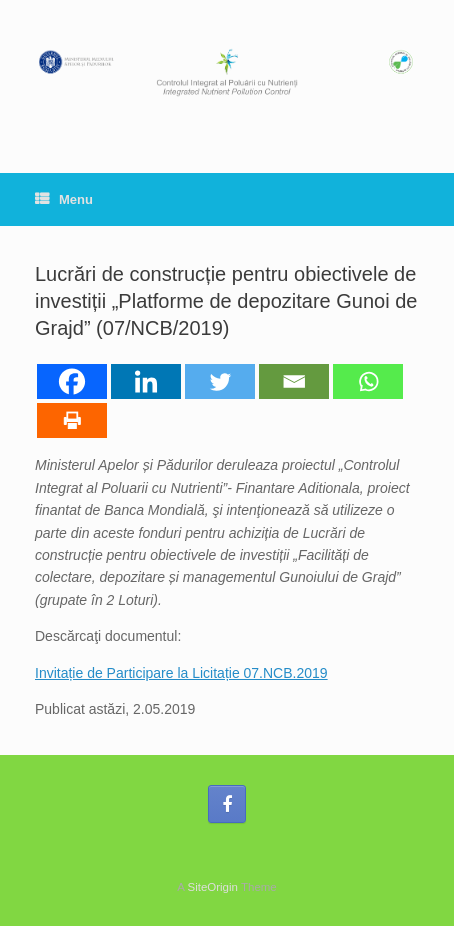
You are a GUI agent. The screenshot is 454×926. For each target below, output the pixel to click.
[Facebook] (72, 381)
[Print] (72, 420)
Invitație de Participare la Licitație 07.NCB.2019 (181, 673)
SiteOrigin (212, 887)
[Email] (294, 381)
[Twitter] (220, 381)
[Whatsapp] (368, 381)
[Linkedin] (146, 381)
